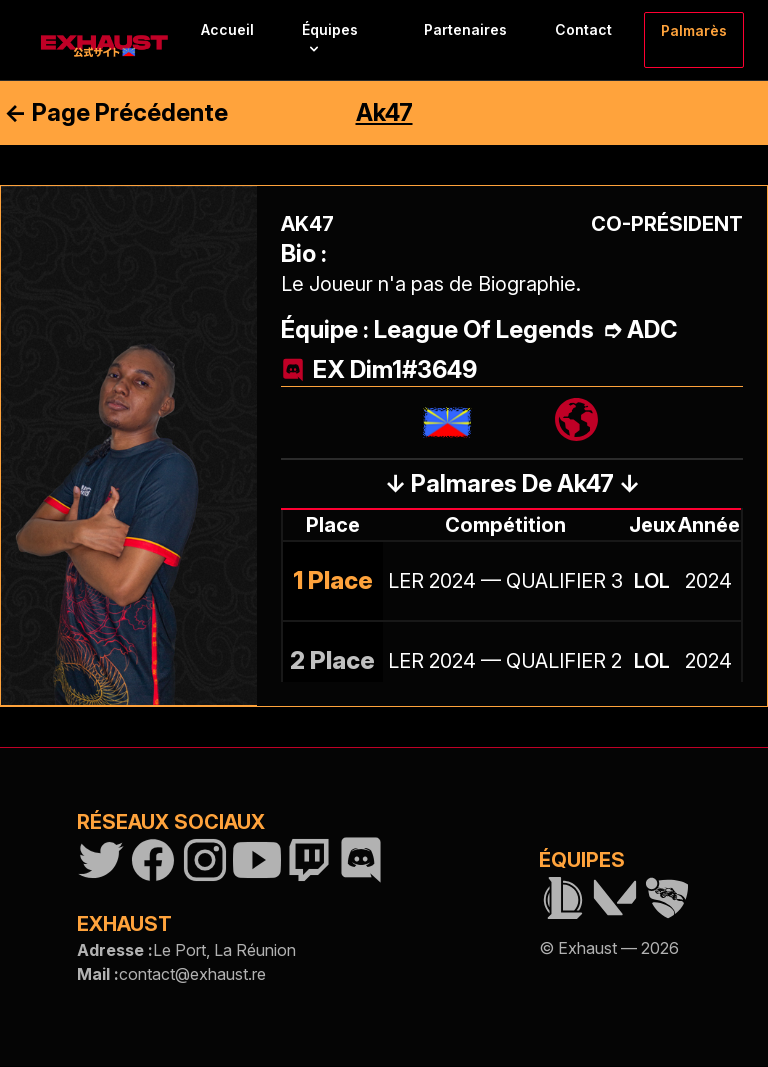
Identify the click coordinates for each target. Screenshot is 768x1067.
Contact (583, 29)
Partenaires (465, 29)
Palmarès (694, 30)
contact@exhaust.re (192, 974)
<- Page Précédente (116, 112)
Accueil (227, 29)
